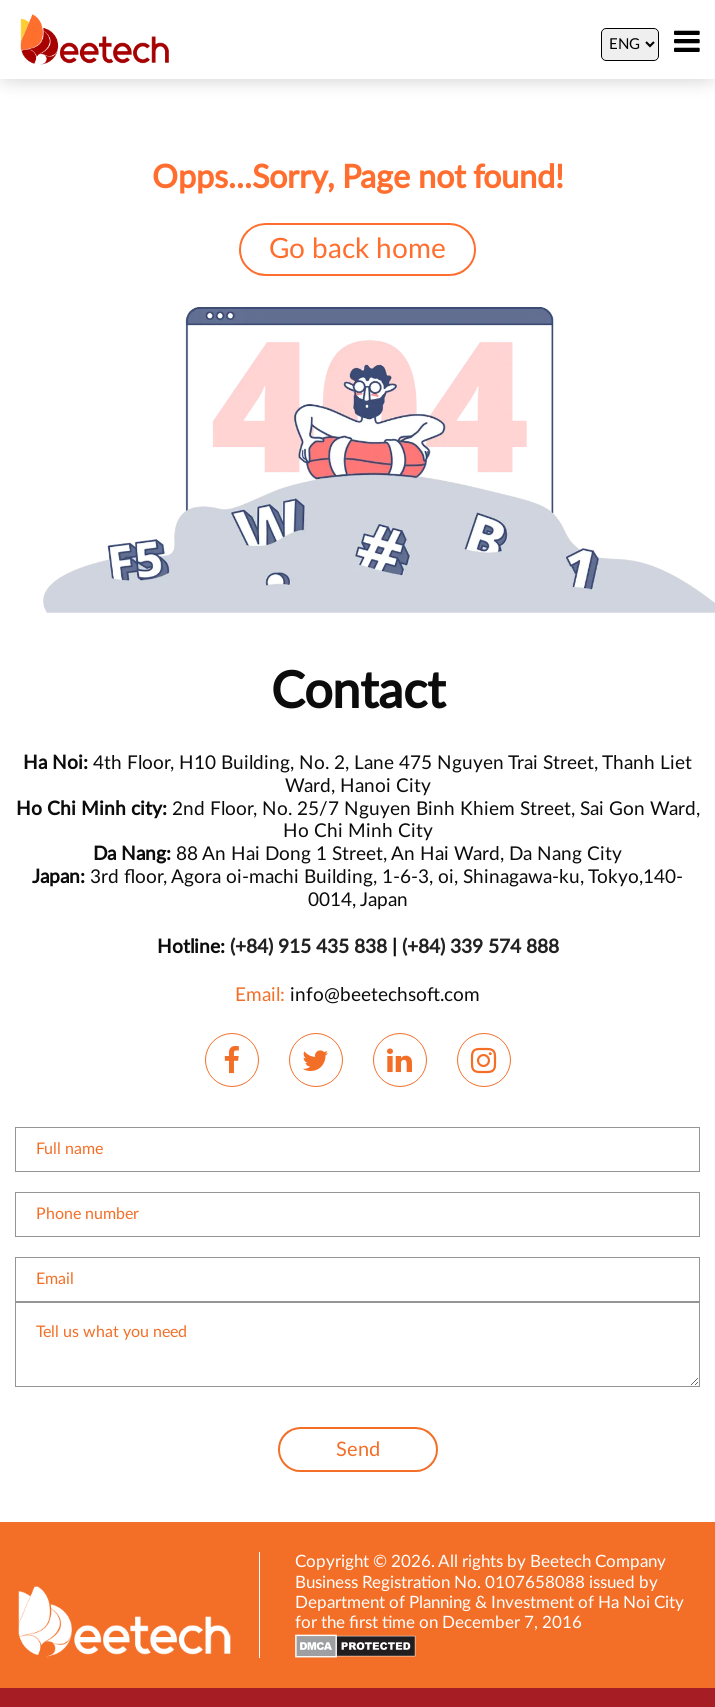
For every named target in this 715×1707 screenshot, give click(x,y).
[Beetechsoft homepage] (95, 39)
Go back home (357, 249)
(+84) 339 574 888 (480, 947)
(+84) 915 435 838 (308, 947)
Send (358, 1450)
